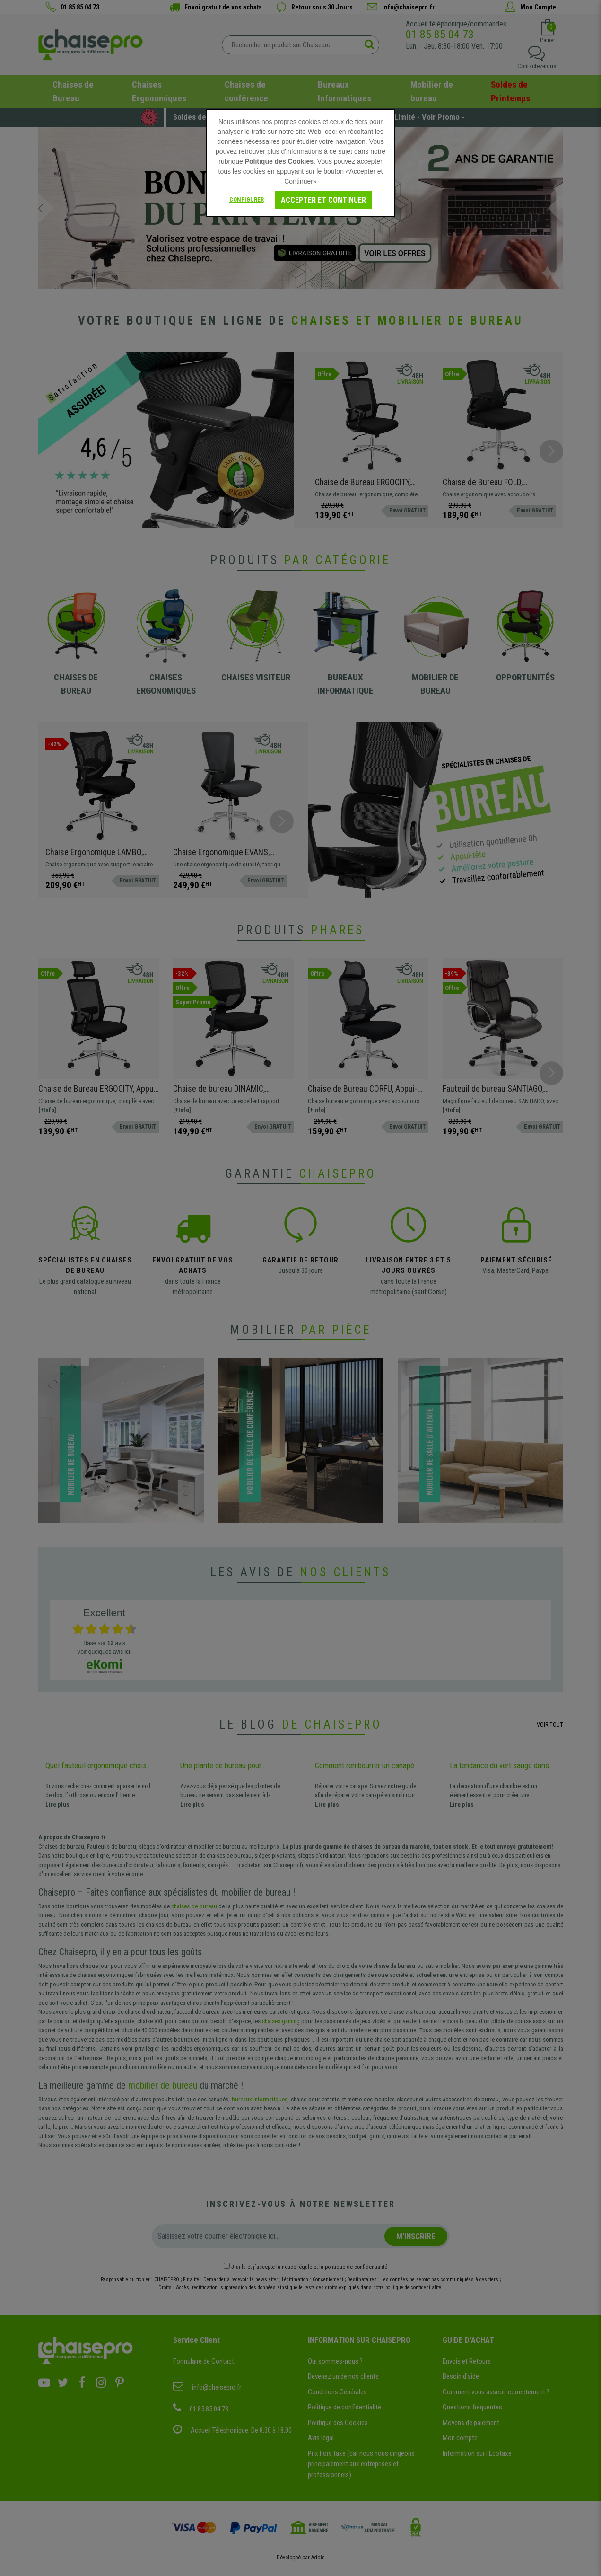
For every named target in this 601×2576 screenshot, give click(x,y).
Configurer (246, 199)
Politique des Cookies (279, 161)
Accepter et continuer (323, 199)
